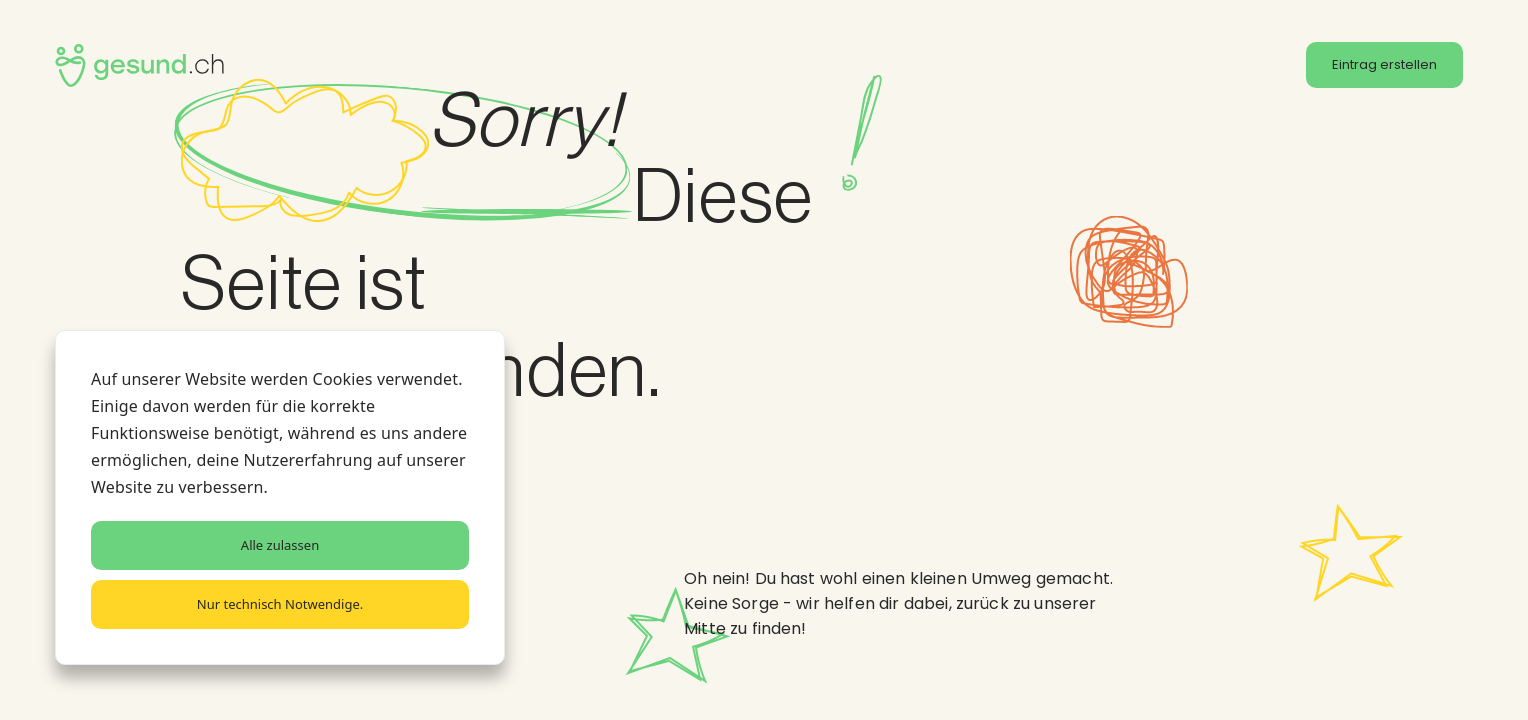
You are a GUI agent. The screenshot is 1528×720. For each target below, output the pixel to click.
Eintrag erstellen (1384, 64)
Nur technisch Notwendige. (280, 604)
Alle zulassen (280, 545)
